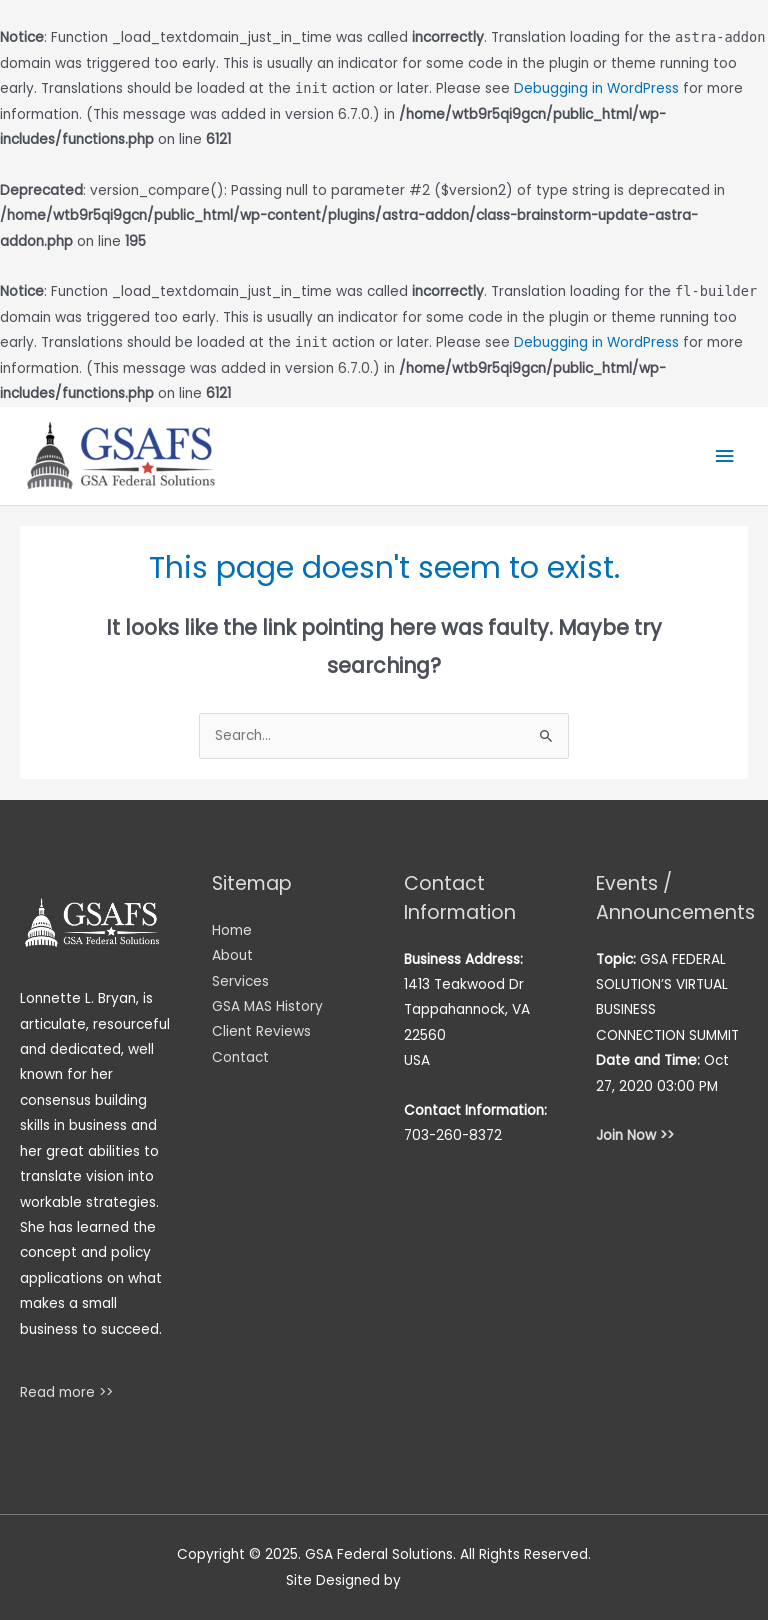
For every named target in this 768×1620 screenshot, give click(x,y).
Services (240, 981)
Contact (240, 1057)
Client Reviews (261, 1031)
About (232, 955)
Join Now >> (635, 1135)
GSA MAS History (267, 1006)
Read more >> (66, 1392)
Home (232, 930)
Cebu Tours (444, 1580)
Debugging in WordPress (596, 88)
